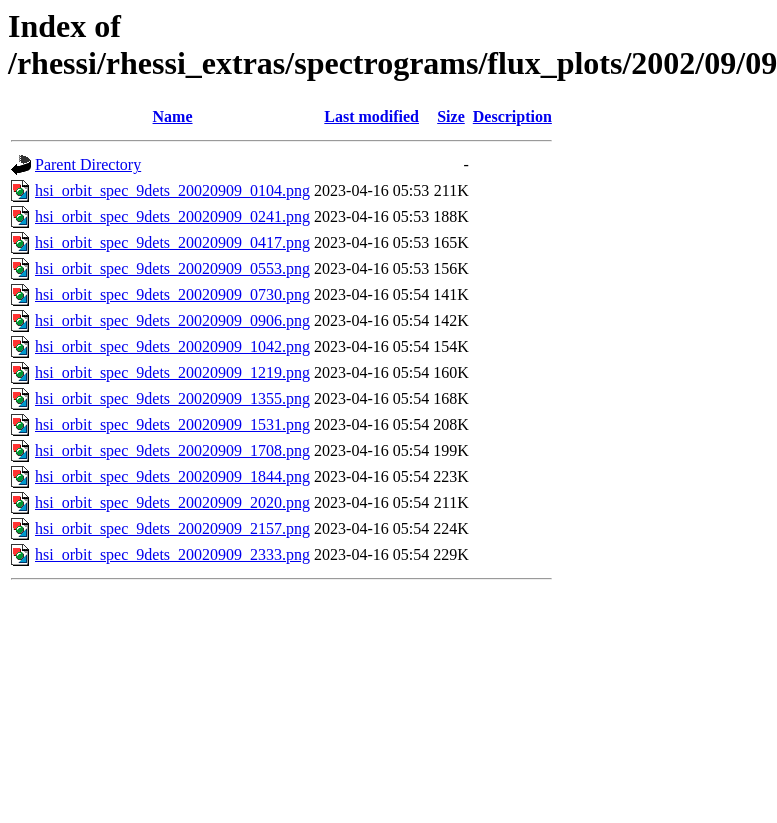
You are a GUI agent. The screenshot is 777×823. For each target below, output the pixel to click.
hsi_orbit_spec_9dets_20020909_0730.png (172, 294)
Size (451, 116)
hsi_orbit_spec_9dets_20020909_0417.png (172, 242)
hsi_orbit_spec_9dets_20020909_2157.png (172, 528)
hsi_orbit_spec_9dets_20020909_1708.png (172, 450)
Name (173, 116)
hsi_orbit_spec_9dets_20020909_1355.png (172, 398)
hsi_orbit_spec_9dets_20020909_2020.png (172, 502)
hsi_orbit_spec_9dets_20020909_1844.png (172, 476)
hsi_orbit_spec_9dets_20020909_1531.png (172, 424)
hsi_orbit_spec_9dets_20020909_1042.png (172, 346)
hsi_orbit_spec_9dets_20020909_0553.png (172, 268)
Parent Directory (88, 164)
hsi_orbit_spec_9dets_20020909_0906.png (172, 320)
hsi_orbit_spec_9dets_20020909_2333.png (172, 554)
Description (512, 116)
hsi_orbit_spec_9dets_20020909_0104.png (172, 190)
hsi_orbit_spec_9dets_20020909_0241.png (172, 216)
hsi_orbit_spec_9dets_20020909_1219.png (172, 372)
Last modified (371, 116)
